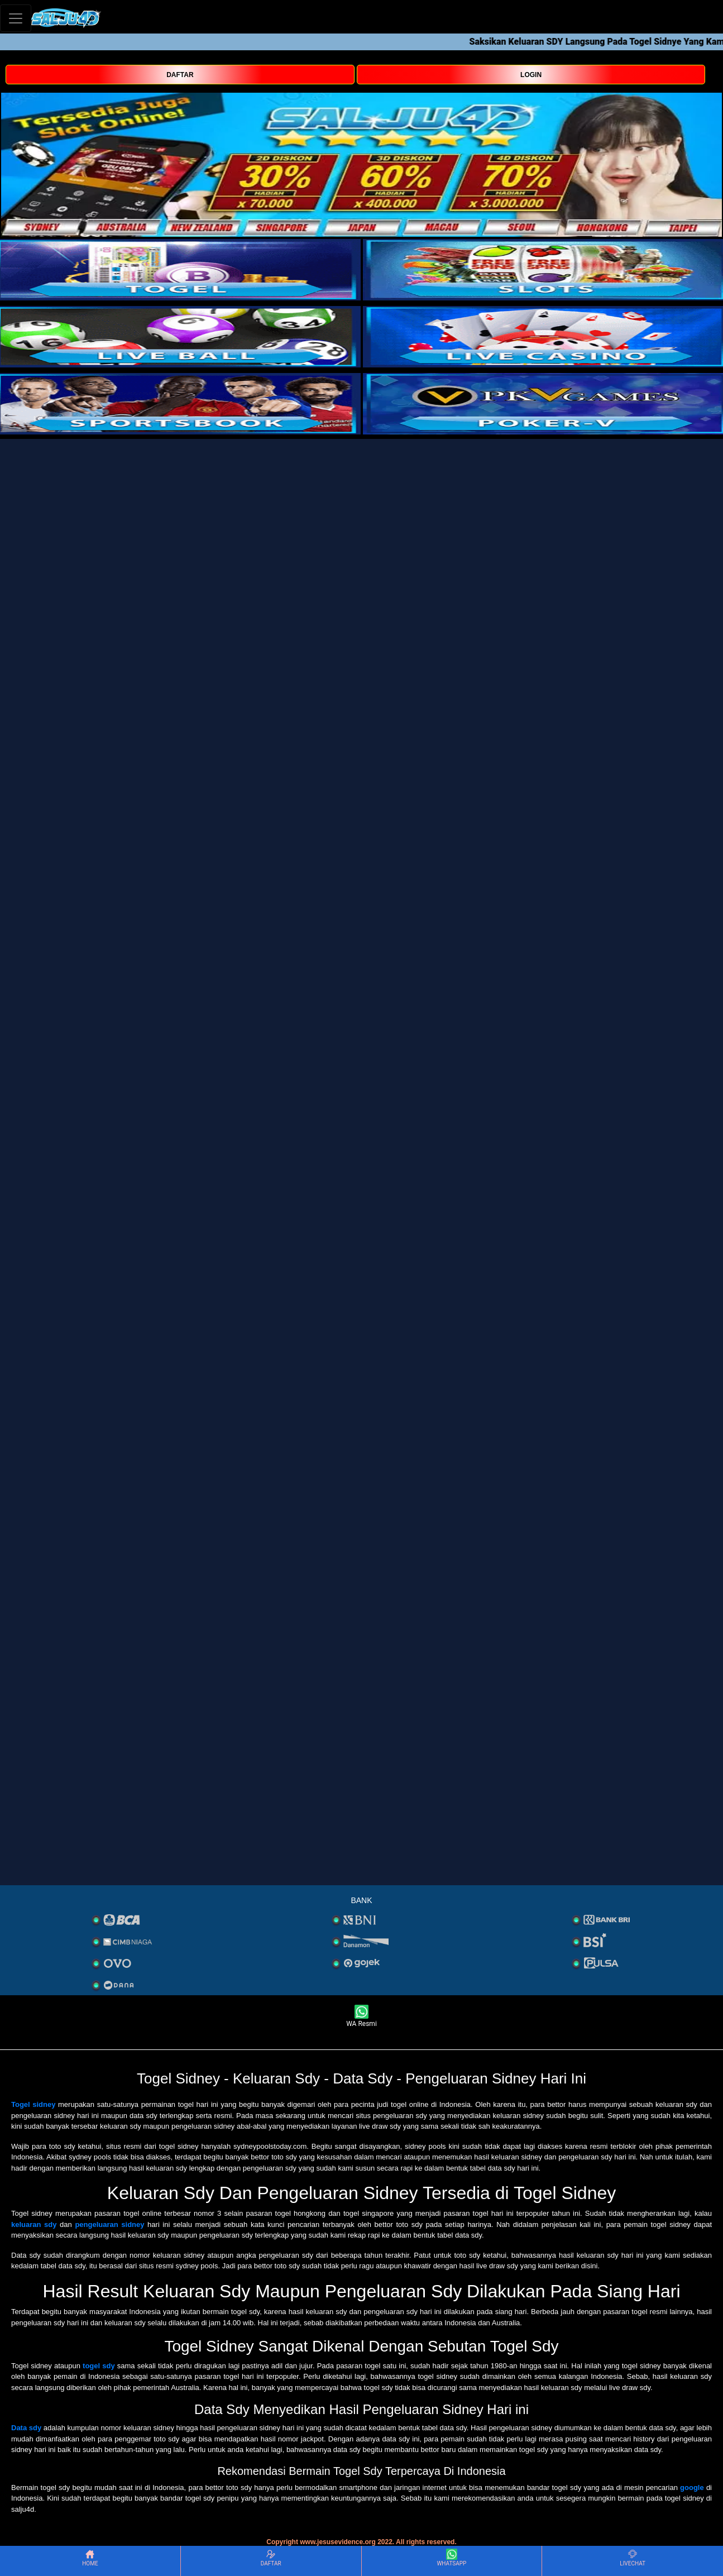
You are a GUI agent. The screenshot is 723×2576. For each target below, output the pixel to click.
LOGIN (531, 75)
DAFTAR (179, 75)
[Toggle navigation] (15, 18)
